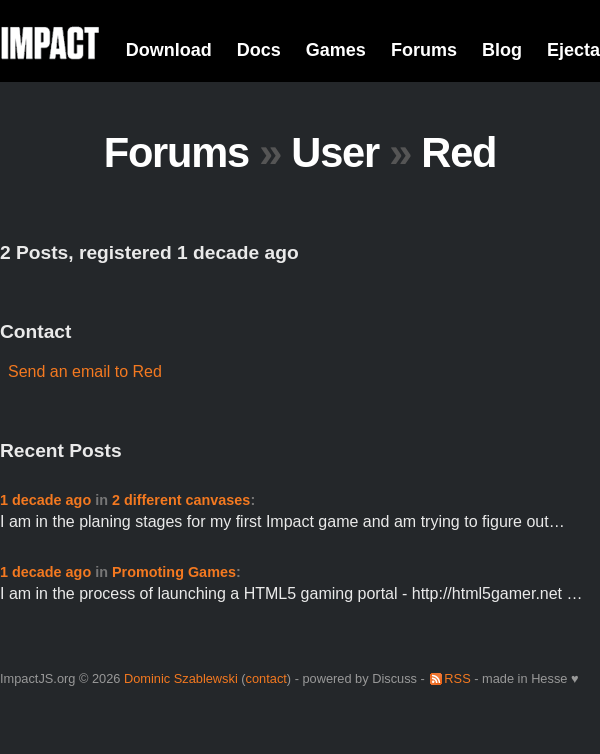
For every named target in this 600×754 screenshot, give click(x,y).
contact (266, 678)
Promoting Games (174, 572)
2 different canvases (181, 500)
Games (336, 50)
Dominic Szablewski (181, 678)
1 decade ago (45, 500)
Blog (502, 50)
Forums (424, 50)
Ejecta (573, 50)
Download (169, 50)
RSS (457, 678)
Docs (259, 50)
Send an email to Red (85, 371)
